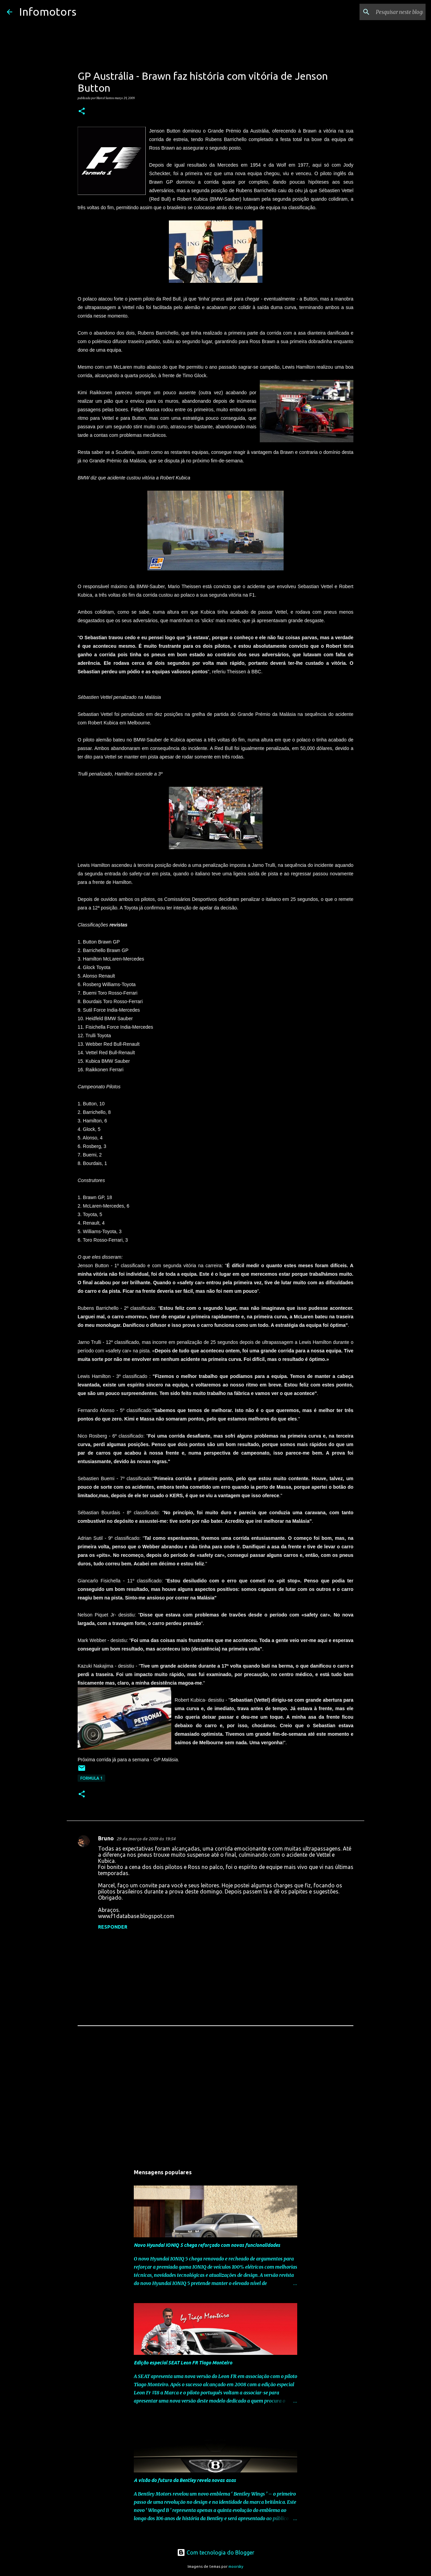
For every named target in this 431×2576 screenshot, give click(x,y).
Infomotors (47, 11)
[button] (82, 111)
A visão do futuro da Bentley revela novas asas (185, 2480)
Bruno (106, 1838)
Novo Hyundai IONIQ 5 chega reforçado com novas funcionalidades (207, 2245)
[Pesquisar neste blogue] (390, 12)
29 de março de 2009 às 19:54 (145, 1838)
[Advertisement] (215, 2100)
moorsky (235, 2566)
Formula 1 (91, 1778)
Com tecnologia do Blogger (215, 2552)
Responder (112, 1927)
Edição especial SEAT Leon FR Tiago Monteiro (183, 2362)
